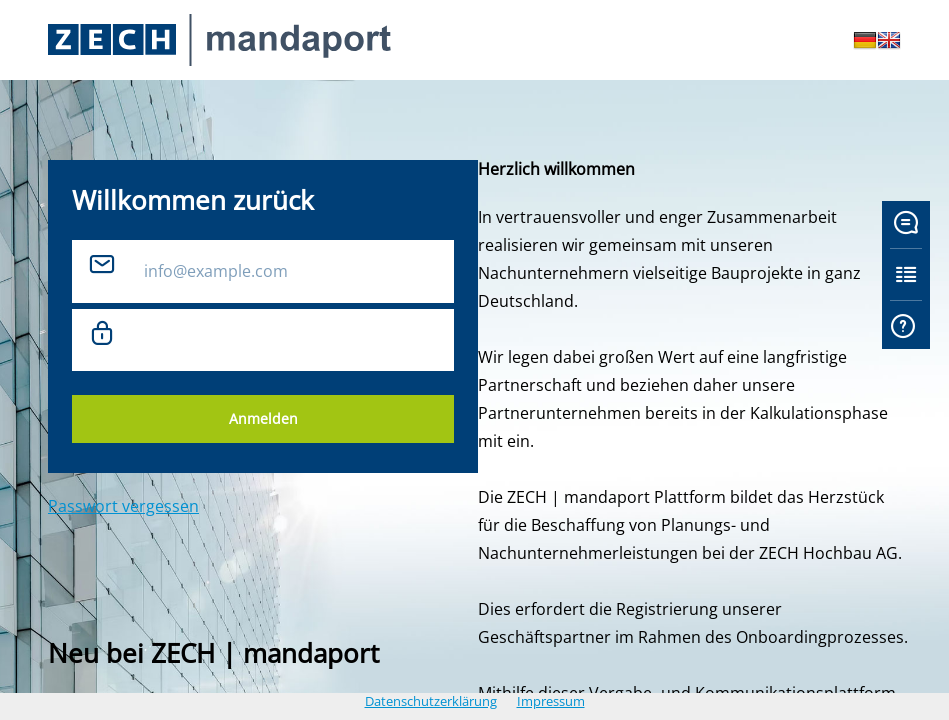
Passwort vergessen (123, 507)
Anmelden (263, 418)
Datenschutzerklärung (431, 701)
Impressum (551, 701)
